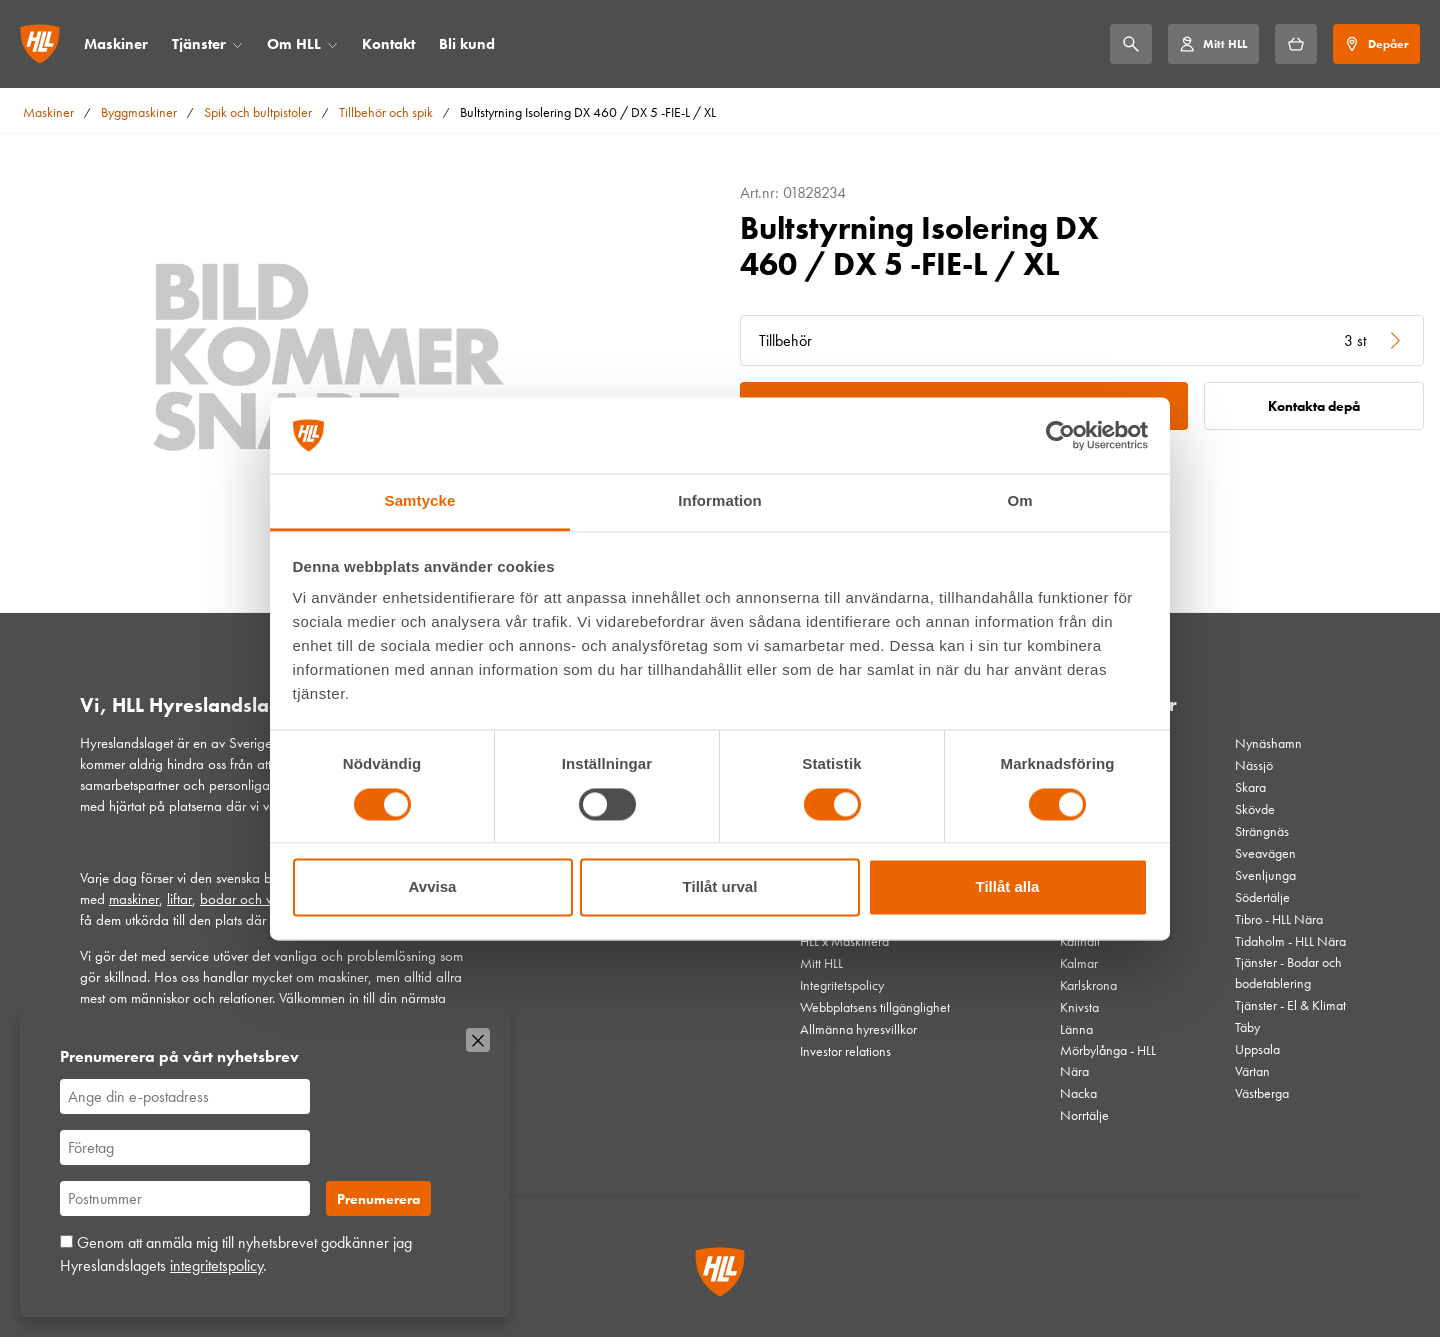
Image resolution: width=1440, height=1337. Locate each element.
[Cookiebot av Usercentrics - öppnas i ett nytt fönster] (1060, 435)
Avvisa (433, 887)
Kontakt (388, 44)
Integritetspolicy (842, 985)
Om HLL (294, 44)
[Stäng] (478, 1040)
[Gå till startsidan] (40, 44)
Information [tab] (720, 501)
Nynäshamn (1268, 743)
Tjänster (199, 44)
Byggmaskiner (139, 112)
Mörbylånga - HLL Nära (1108, 1060)
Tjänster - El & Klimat (1290, 1005)
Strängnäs (1262, 831)
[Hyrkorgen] (1296, 44)
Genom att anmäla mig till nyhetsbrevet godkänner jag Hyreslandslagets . (236, 1253)
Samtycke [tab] (420, 501)
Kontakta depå (1314, 406)
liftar (179, 899)
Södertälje (1262, 897)
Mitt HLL (821, 963)
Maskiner (116, 44)
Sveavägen (1265, 853)
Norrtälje (1084, 1115)
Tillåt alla (1008, 887)
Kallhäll (1080, 941)
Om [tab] (1019, 501)
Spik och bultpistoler (258, 112)
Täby (1247, 1027)
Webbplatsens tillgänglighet (875, 1007)
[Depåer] (1376, 44)
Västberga (1262, 1093)
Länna (1076, 1029)
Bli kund (467, 44)
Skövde (1255, 809)
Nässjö (1254, 765)
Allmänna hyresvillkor (858, 1029)
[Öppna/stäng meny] (237, 44)
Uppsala (1257, 1049)
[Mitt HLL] (1213, 44)
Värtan (1252, 1071)
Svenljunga (1265, 875)
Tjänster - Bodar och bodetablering (1288, 972)
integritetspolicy (216, 1265)
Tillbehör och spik (386, 112)
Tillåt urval (720, 887)
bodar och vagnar (253, 899)
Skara (1250, 787)
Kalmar (1079, 963)
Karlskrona (1088, 985)
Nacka (1078, 1093)
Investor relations (845, 1051)
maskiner (134, 899)
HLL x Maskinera (844, 941)
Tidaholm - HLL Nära (1290, 941)
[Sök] (1131, 44)
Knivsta (1079, 1007)
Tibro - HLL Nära (1279, 919)
